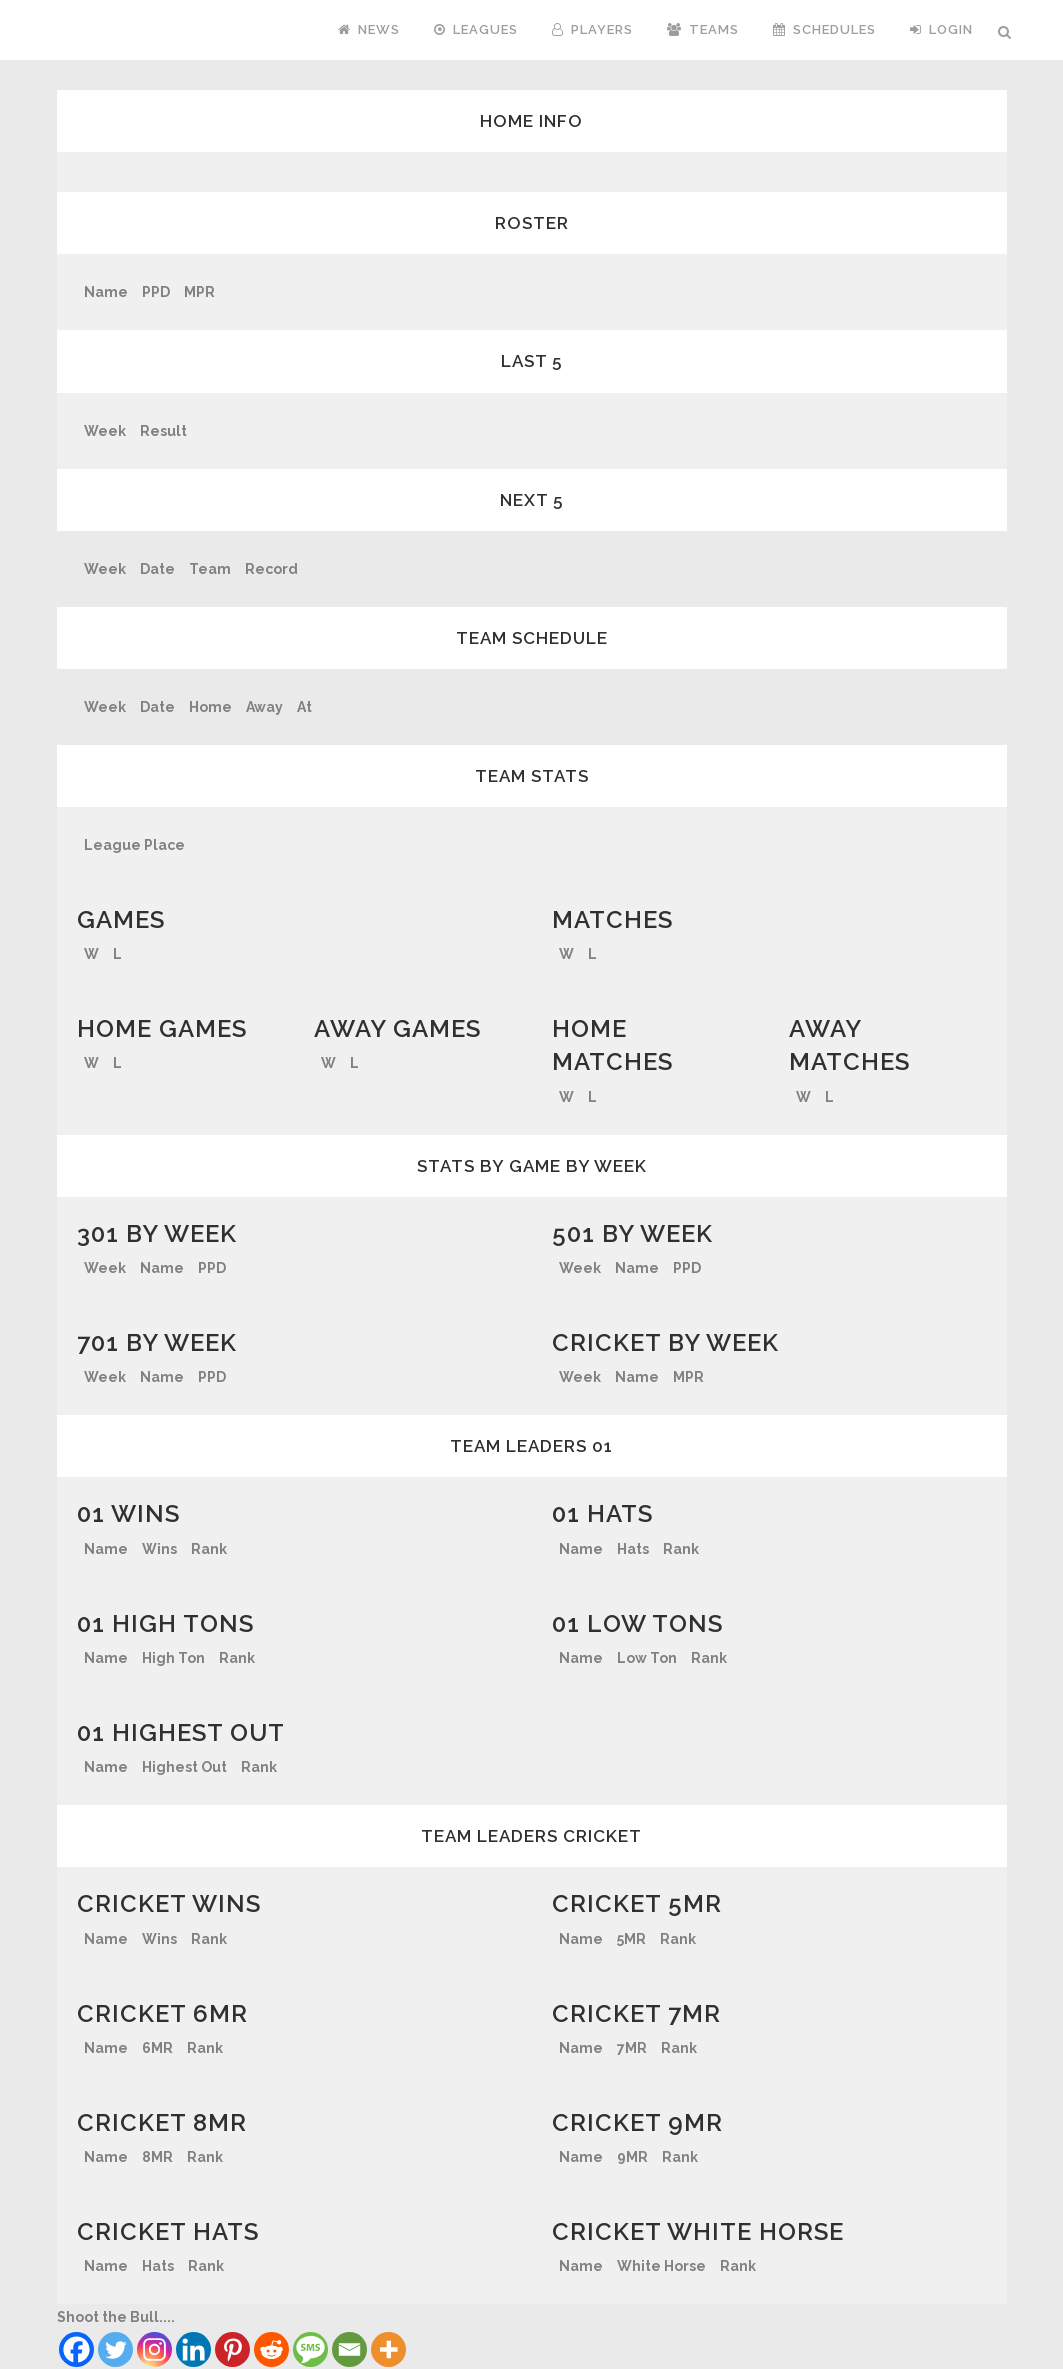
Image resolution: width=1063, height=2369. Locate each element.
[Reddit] (271, 2349)
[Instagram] (154, 2349)
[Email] (349, 2349)
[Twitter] (115, 2349)
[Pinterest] (232, 2349)
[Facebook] (76, 2349)
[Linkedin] (193, 2349)
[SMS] (310, 2349)
